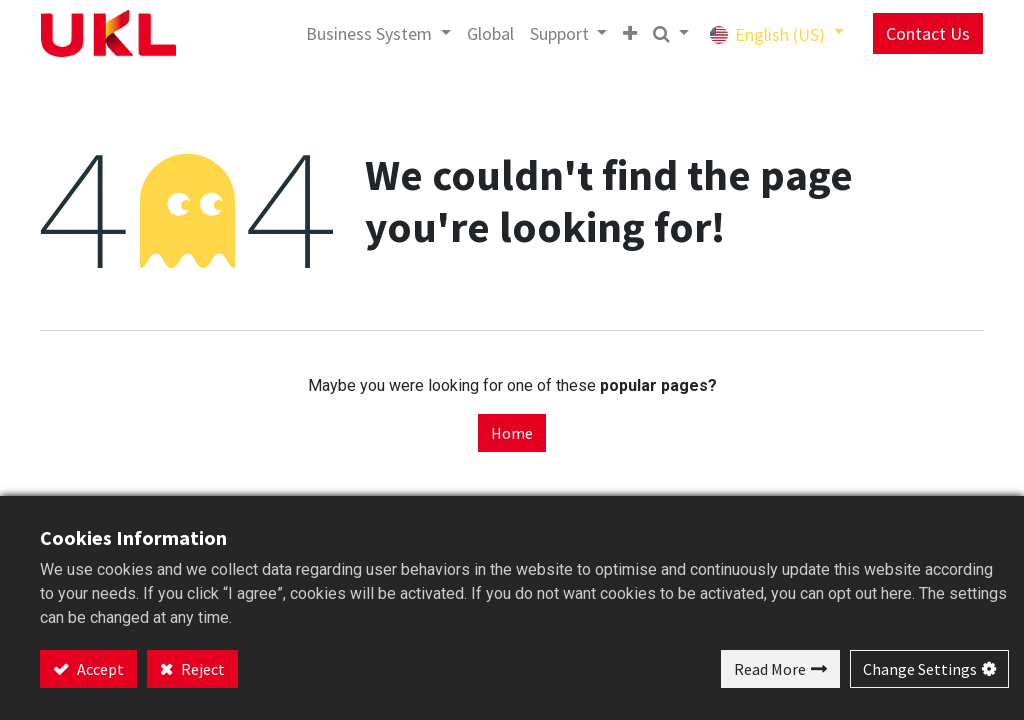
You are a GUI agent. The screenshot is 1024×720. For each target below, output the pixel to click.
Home (512, 433)
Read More (770, 669)
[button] (615, 33)
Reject (201, 669)
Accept (99, 669)
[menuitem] (475, 33)
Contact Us (913, 33)
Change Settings (920, 669)
